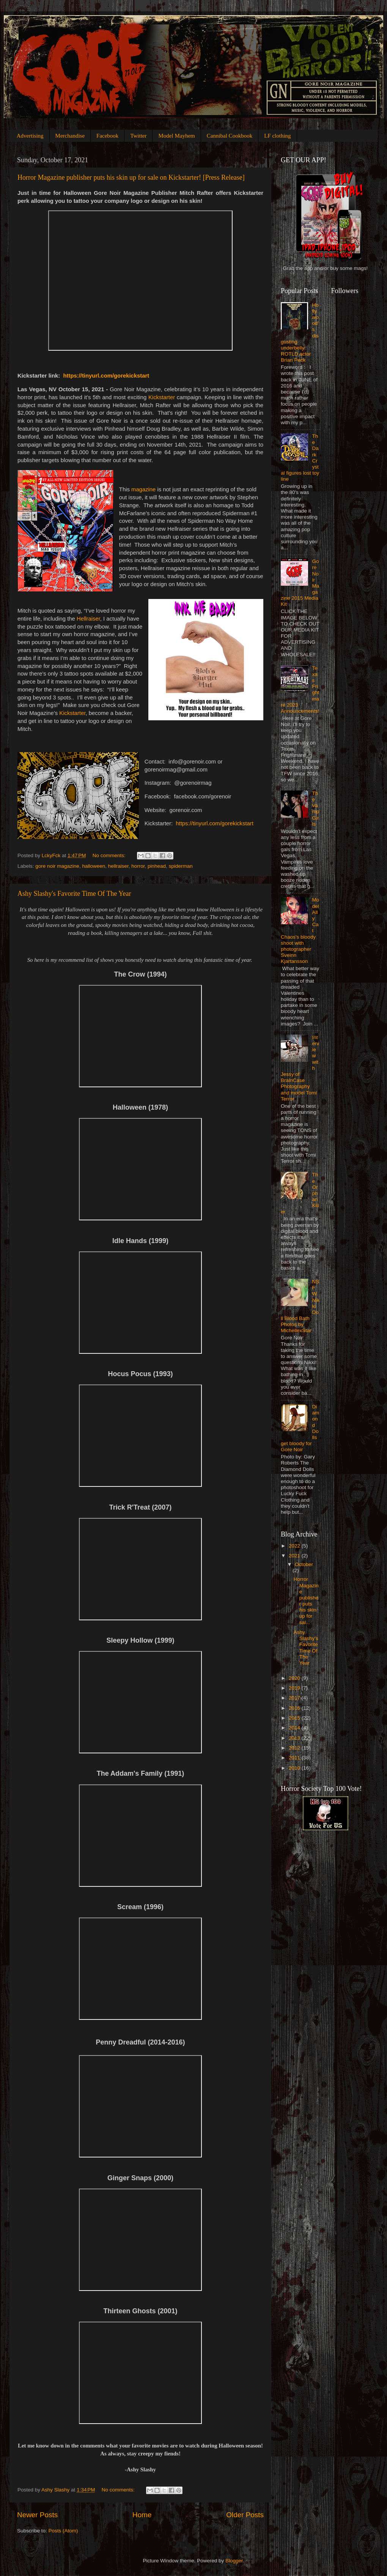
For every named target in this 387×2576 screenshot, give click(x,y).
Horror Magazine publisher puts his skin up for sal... (306, 1600)
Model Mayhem (176, 136)
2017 (295, 1698)
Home (141, 2515)
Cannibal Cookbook (229, 136)
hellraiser (118, 866)
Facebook (107, 136)
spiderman (181, 866)
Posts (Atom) (63, 2531)
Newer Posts (37, 2515)
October (304, 1564)
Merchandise (70, 136)
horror (138, 866)
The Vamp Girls (315, 808)
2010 (295, 1768)
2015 (295, 1718)
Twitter (138, 136)
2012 (295, 1748)
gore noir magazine (57, 866)
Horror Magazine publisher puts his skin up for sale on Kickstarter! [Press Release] (131, 177)
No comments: (110, 855)
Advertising (30, 136)
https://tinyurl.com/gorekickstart (106, 376)
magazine (143, 489)
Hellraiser (88, 619)
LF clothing (277, 136)
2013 (295, 1738)
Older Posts (245, 2515)
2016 (295, 1708)
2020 (295, 1678)
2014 (295, 1728)
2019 (295, 1688)
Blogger (234, 2560)
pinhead (157, 866)
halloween (93, 866)
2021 (295, 1555)
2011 (295, 1758)
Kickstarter (161, 397)
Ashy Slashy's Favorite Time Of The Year (74, 893)
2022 (295, 1546)
